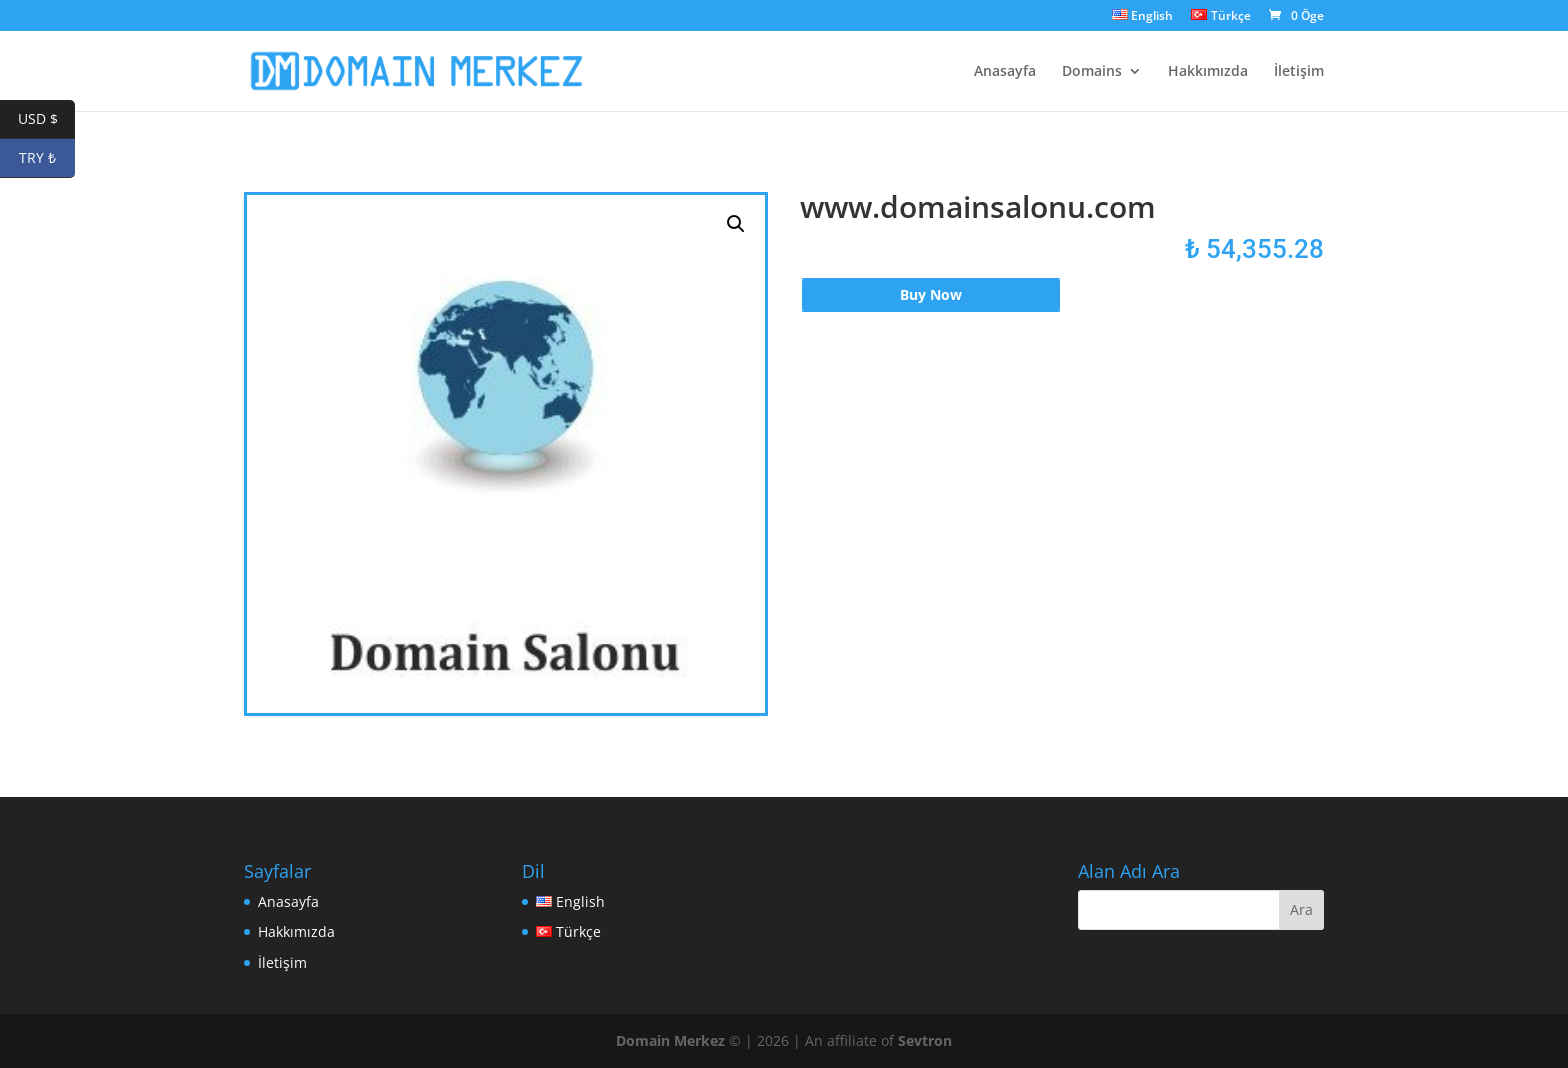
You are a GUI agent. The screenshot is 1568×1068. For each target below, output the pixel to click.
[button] (736, 224)
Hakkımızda (1208, 72)
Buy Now (931, 294)
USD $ (47, 119)
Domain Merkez (670, 1040)
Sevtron (925, 1040)
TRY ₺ (47, 158)
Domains (1092, 72)
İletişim (1299, 72)
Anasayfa (1005, 72)
